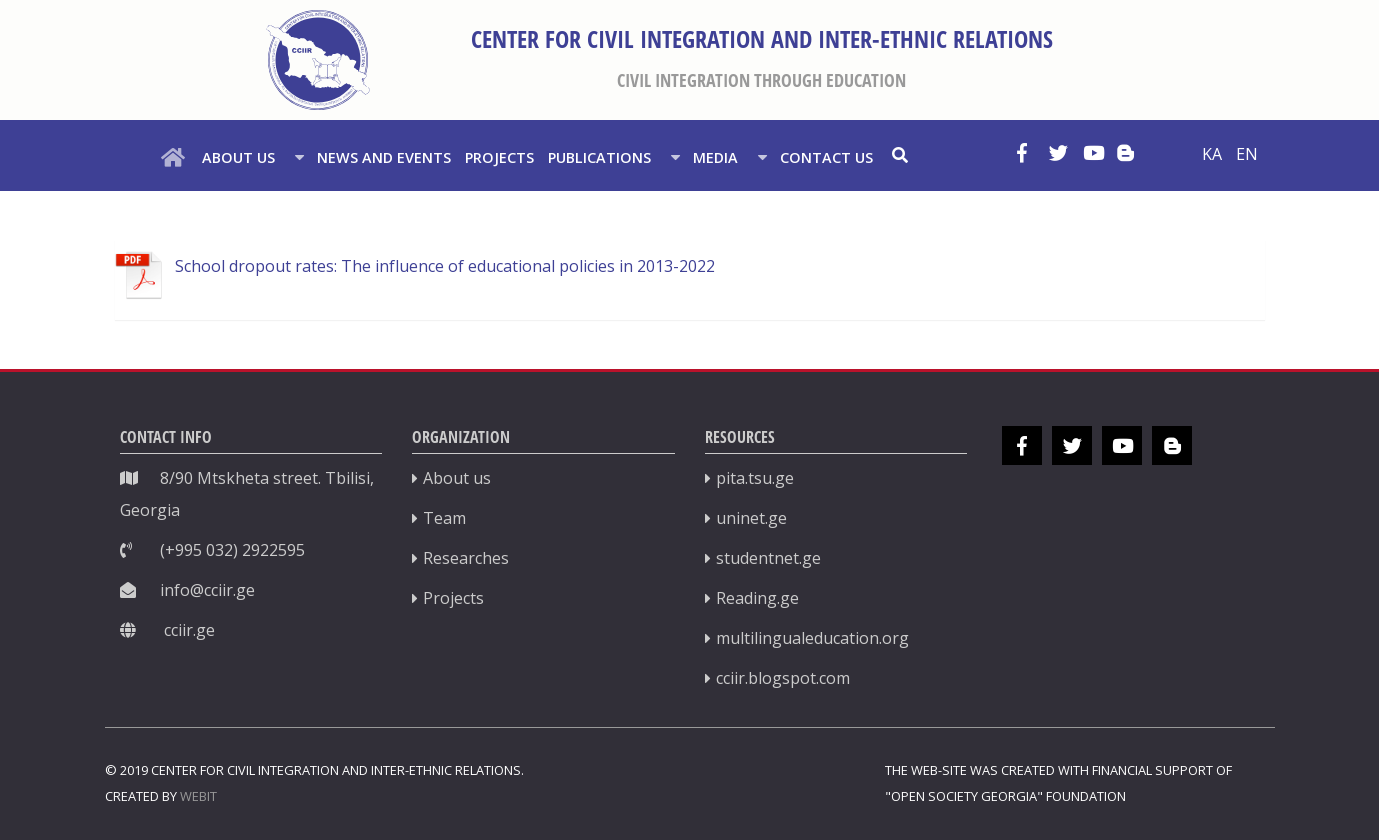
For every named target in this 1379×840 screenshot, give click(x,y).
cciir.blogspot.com (783, 678)
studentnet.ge (768, 558)
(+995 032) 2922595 (232, 550)
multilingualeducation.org (812, 638)
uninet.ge (751, 518)
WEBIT (198, 796)
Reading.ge (757, 598)
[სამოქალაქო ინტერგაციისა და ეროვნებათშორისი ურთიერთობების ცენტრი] (318, 60)
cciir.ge (189, 630)
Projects (453, 598)
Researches (466, 558)
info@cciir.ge (207, 590)
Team (444, 518)
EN (1247, 154)
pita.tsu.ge (755, 478)
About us (457, 478)
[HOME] (176, 155)
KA (1214, 154)
